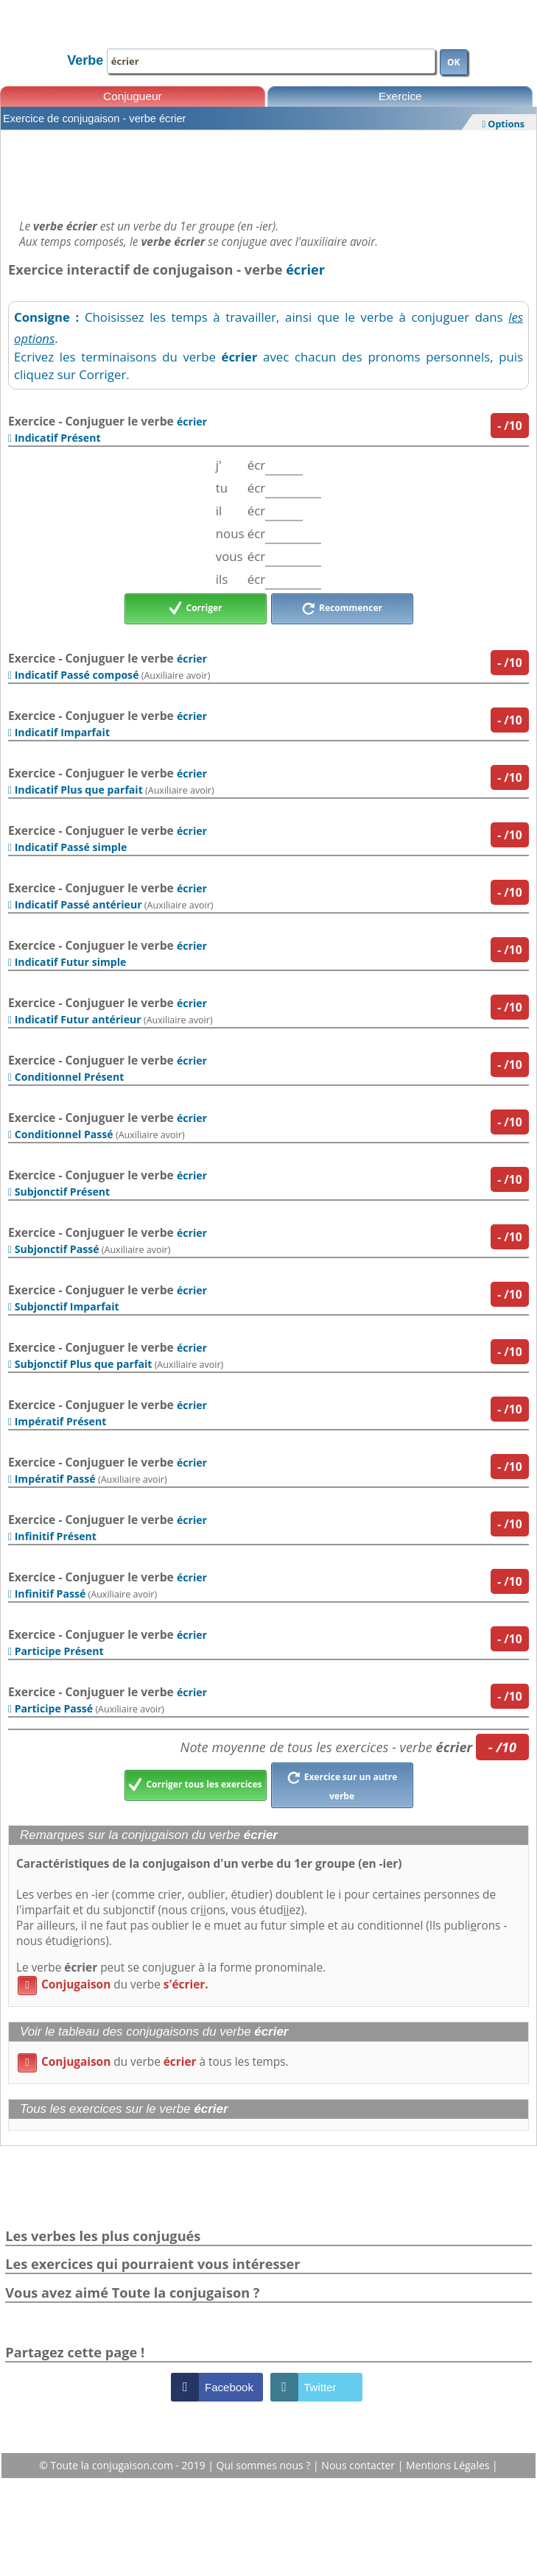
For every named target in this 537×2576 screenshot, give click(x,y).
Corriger (195, 609)
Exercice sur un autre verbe (342, 1784)
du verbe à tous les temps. (153, 2061)
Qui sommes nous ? (265, 2465)
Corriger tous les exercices (195, 1785)
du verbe (113, 1984)
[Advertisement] (268, 171)
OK (453, 62)
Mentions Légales (449, 2465)
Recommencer (341, 609)
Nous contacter (359, 2465)
